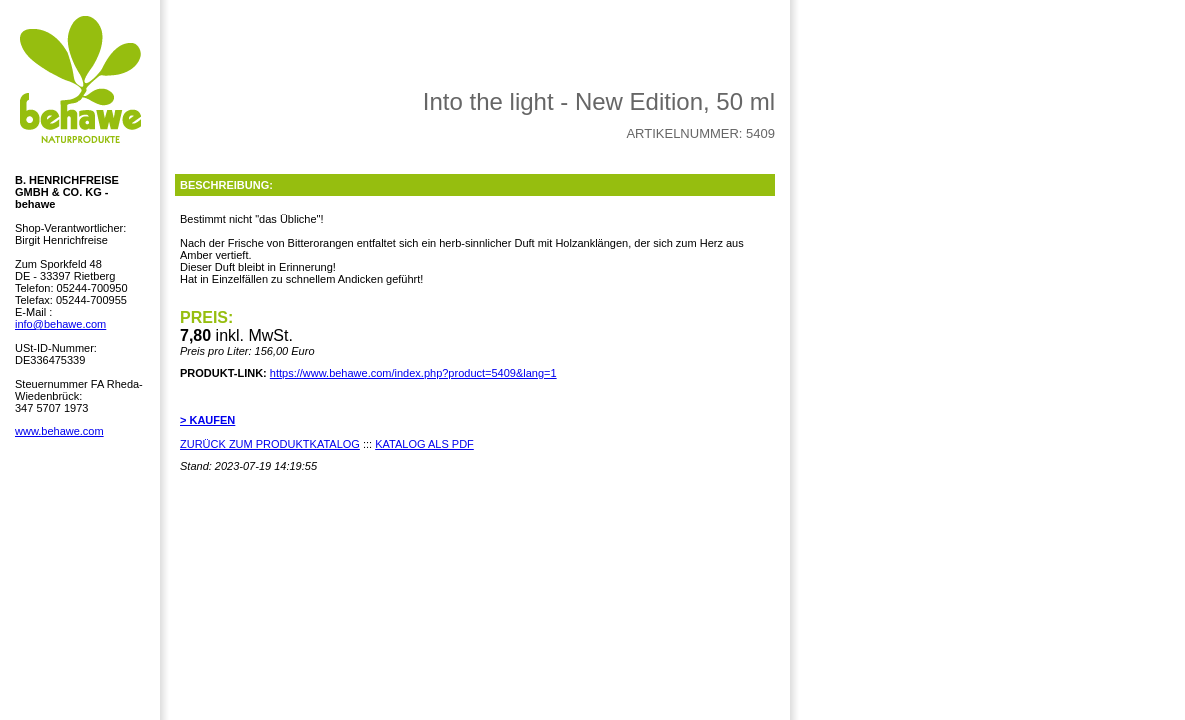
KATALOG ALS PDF (424, 444)
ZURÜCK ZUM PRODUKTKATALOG (270, 444)
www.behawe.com (59, 431)
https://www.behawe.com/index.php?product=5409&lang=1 (413, 373)
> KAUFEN (207, 420)
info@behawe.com (60, 324)
